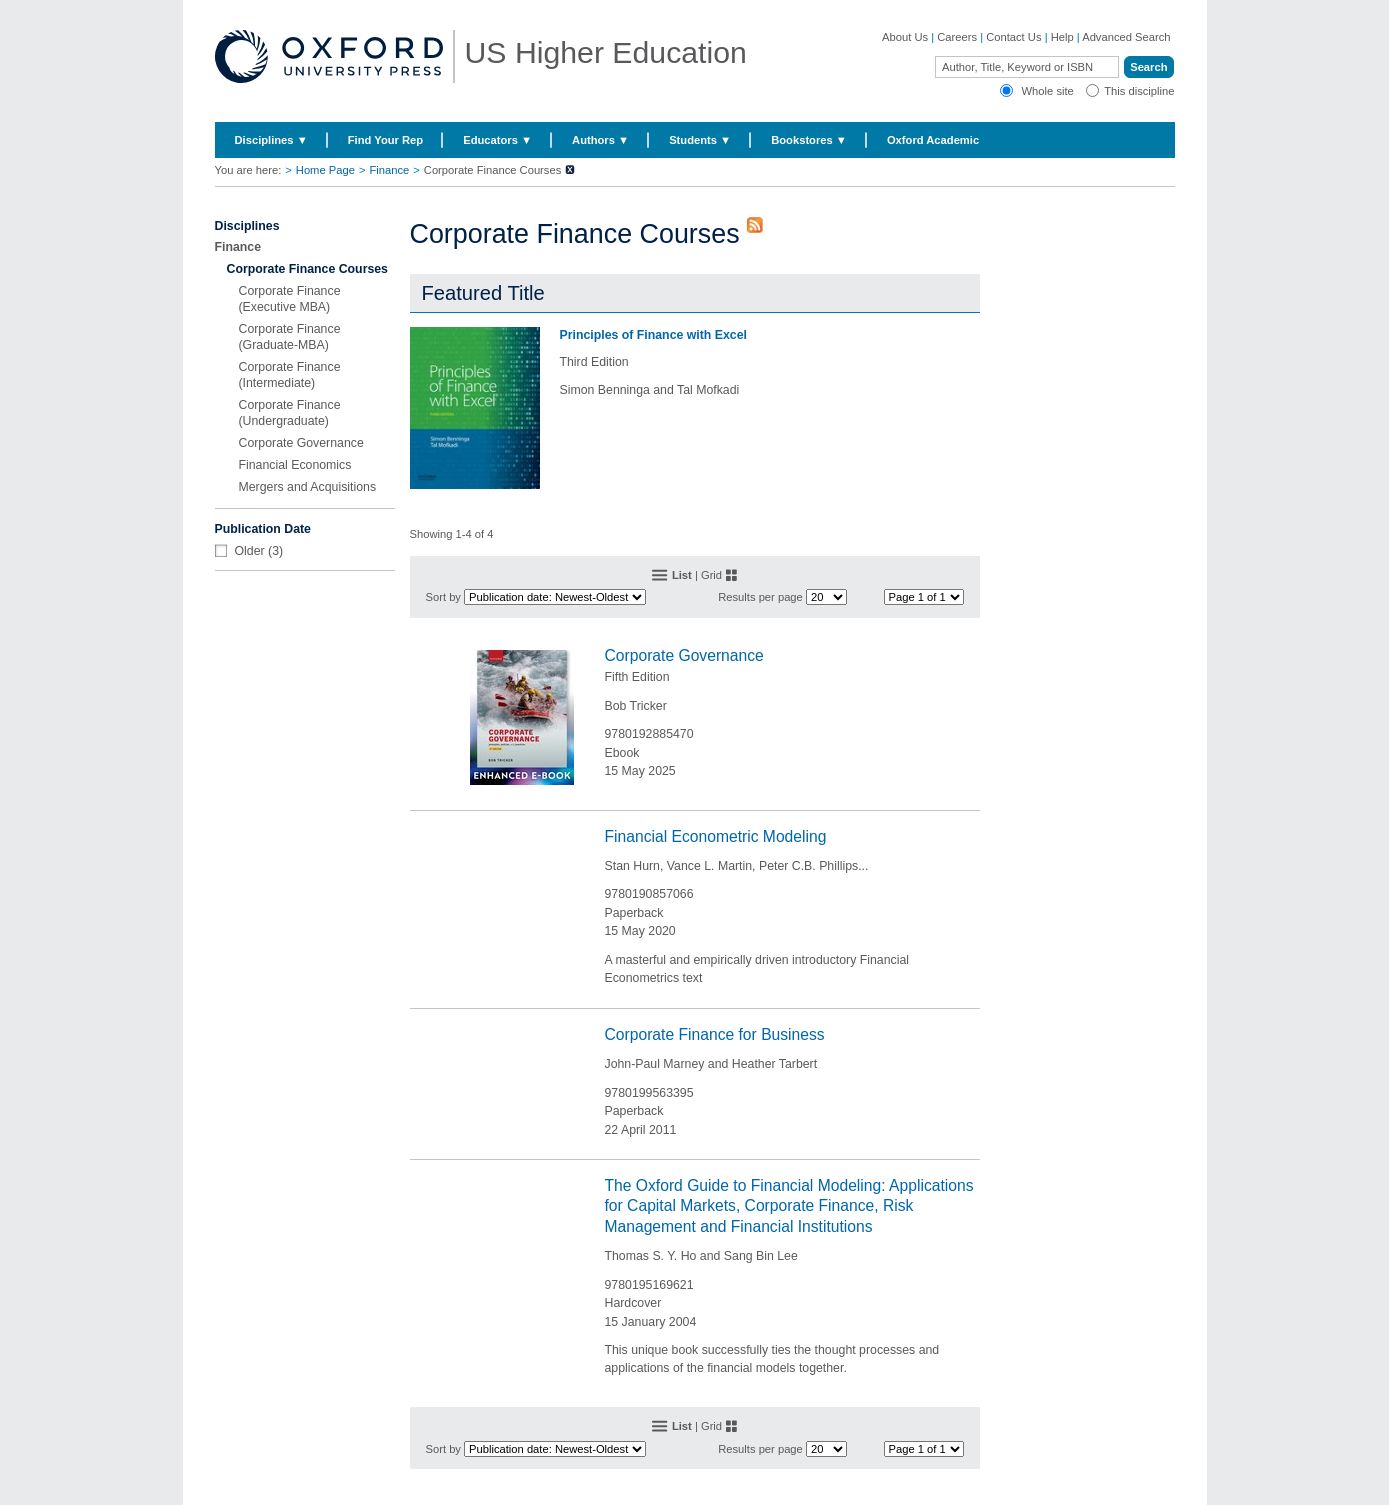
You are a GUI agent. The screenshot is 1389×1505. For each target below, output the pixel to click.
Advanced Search (1126, 37)
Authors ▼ (600, 140)
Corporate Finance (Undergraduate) (290, 413)
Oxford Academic (933, 140)
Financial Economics (295, 465)
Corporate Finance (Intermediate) (290, 375)
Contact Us (1013, 37)
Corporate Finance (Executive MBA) (290, 299)
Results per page (760, 597)
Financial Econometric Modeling (716, 836)
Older (250, 551)
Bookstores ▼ (809, 140)
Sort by (443, 597)
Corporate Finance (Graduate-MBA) (290, 337)
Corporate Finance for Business (715, 1034)
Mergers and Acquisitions (308, 487)
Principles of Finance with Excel (653, 335)
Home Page (325, 170)
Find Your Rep (385, 140)
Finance (389, 170)
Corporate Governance (301, 443)
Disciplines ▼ (271, 140)
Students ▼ (700, 140)
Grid (711, 575)
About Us (905, 37)
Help (1062, 37)
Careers (957, 37)
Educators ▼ (497, 140)
